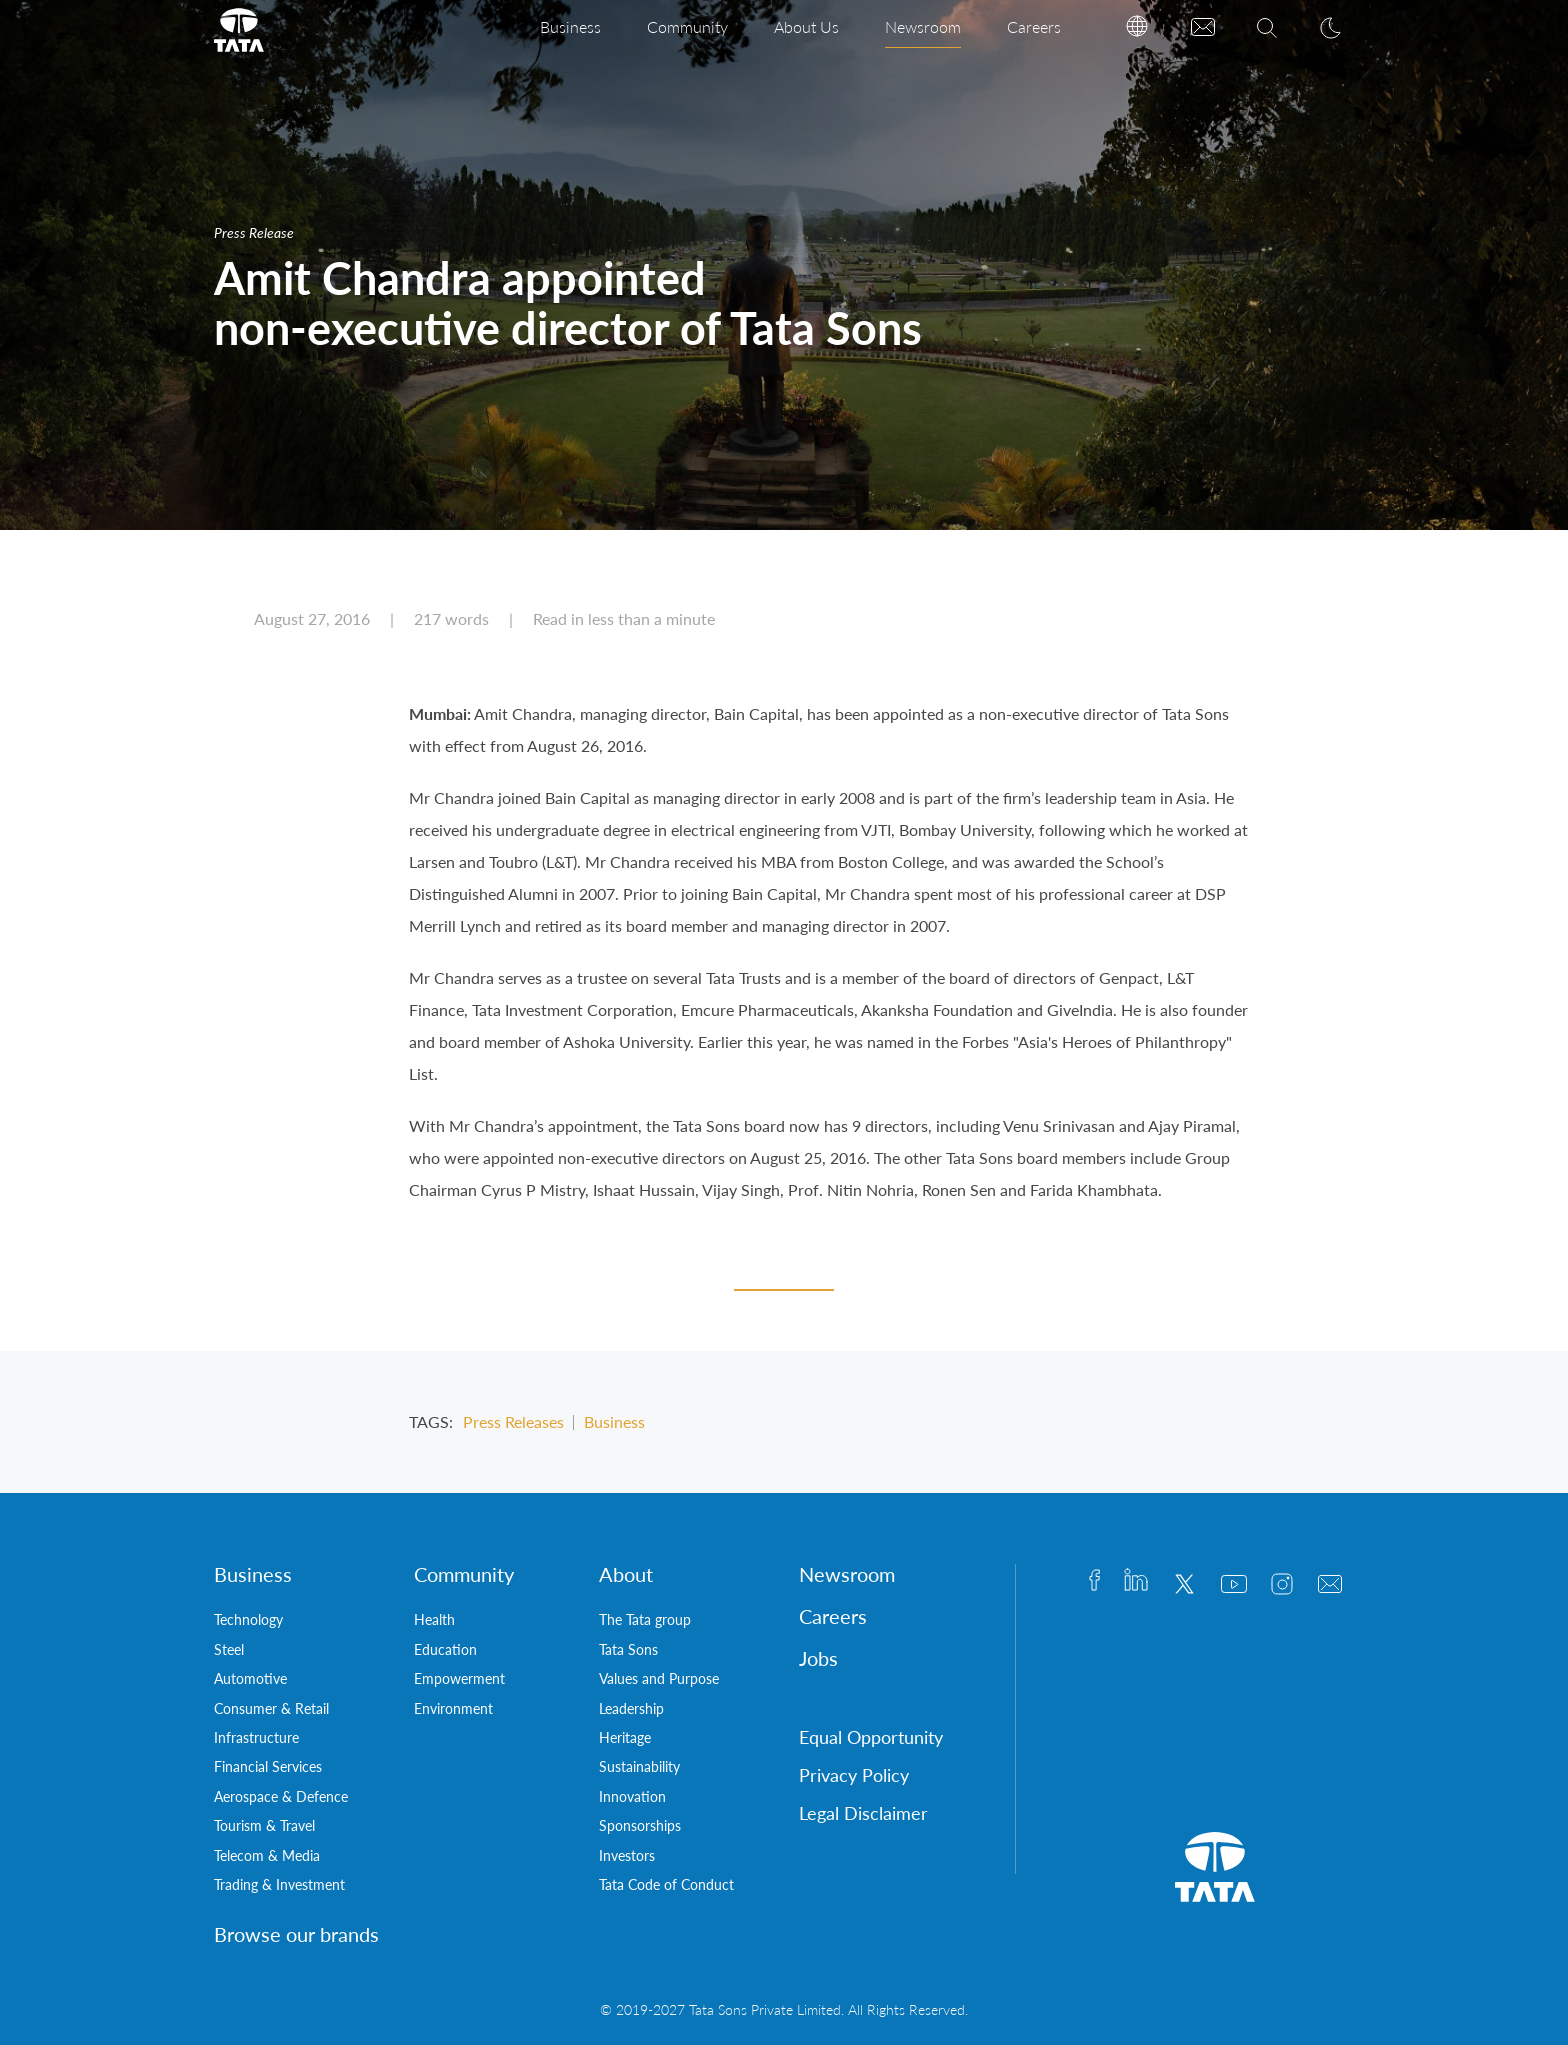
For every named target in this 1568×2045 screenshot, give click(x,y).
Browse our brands (296, 1934)
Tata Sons (628, 1649)
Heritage (625, 1737)
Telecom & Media (267, 1855)
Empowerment (459, 1678)
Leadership (631, 1708)
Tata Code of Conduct (666, 1884)
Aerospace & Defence (281, 1796)
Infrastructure (256, 1737)
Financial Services (268, 1766)
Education (445, 1649)
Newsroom (923, 26)
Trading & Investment (279, 1884)
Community (687, 26)
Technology (248, 1619)
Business (570, 26)
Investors (627, 1855)
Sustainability (639, 1766)
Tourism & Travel (264, 1825)
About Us (806, 26)
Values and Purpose (659, 1678)
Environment (453, 1708)
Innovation (632, 1796)
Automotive (250, 1678)
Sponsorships (640, 1825)
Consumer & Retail (271, 1708)
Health (434, 1619)
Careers (1034, 26)
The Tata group (645, 1619)
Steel (229, 1649)
